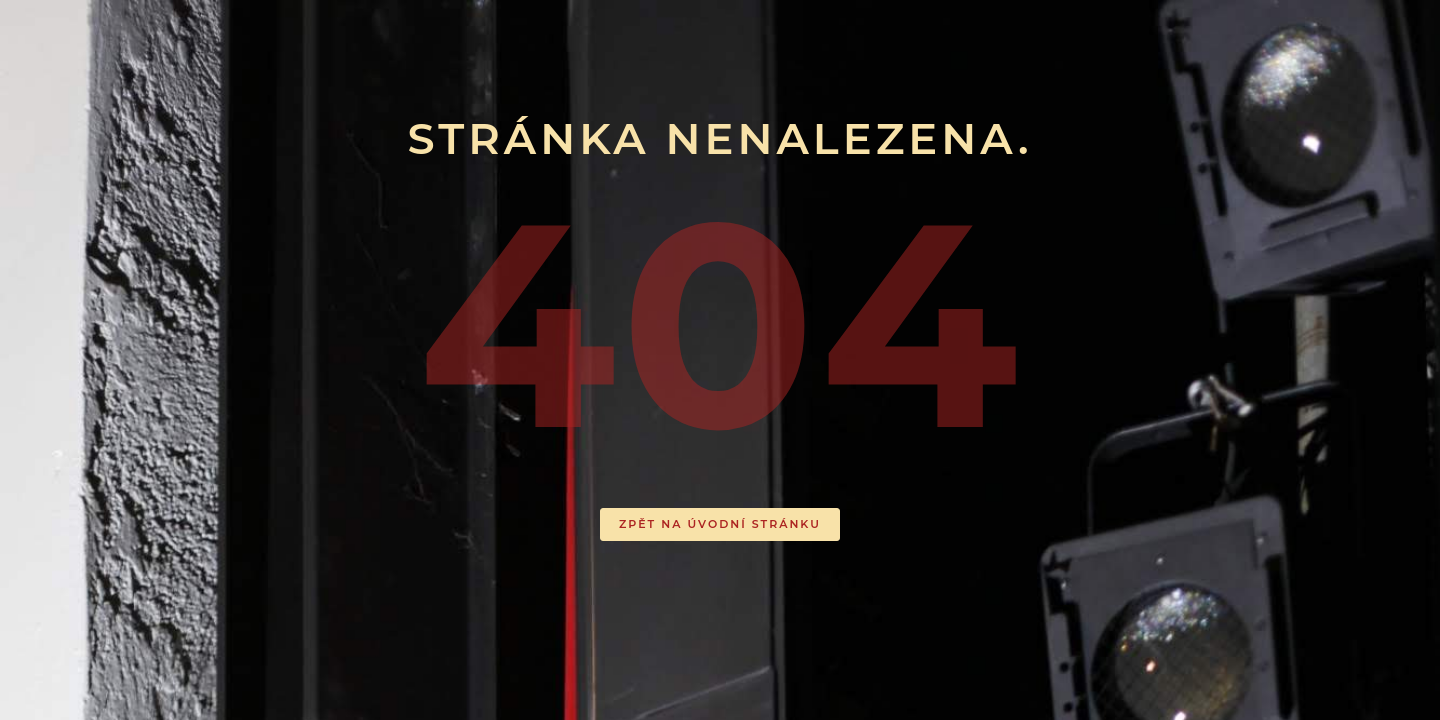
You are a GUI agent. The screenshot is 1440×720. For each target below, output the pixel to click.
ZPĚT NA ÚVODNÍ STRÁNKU (720, 524)
